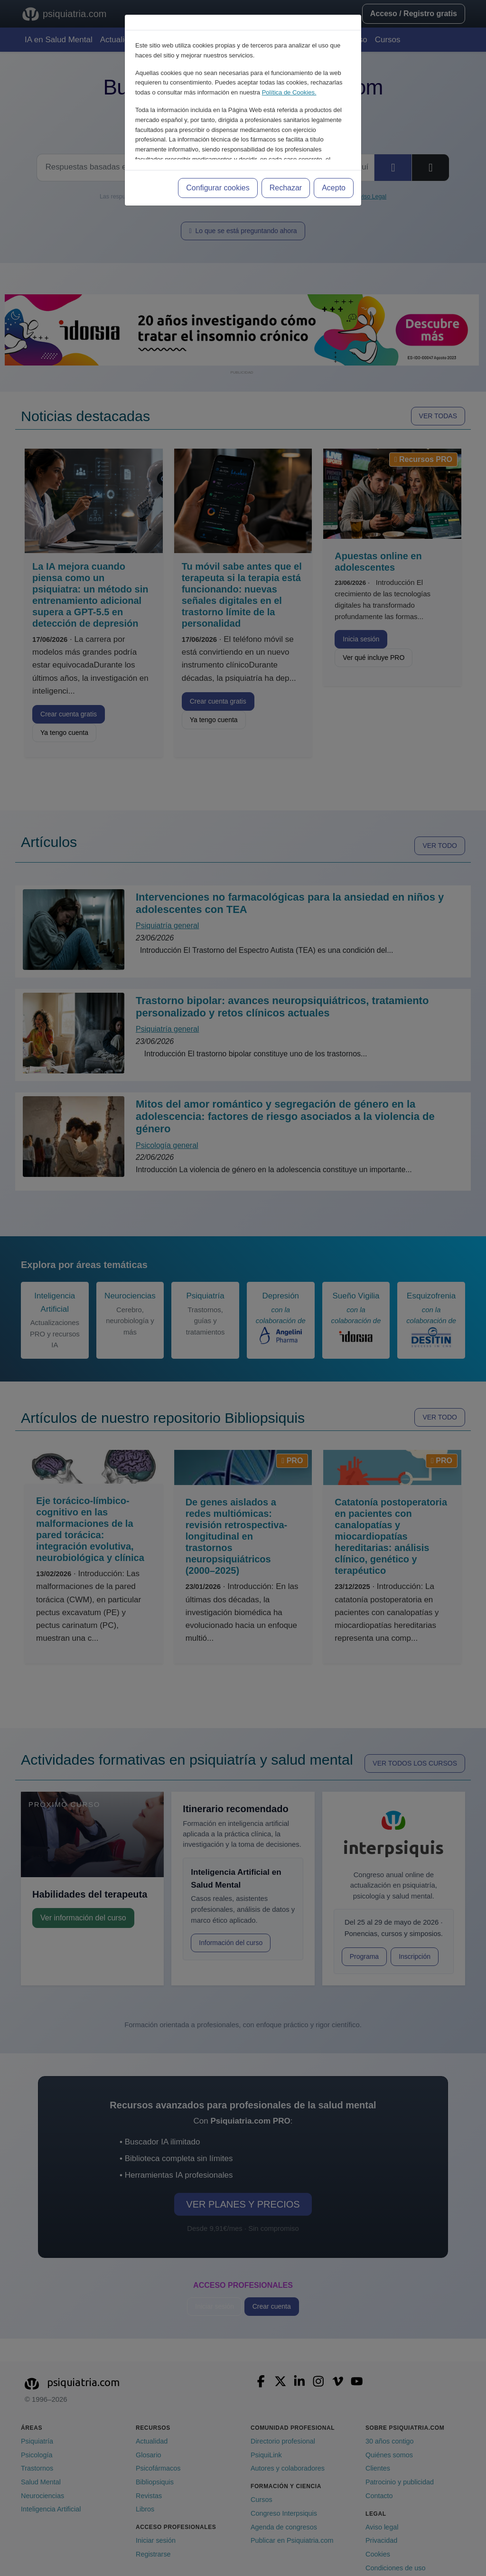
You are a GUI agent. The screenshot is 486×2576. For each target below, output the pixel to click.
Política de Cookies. (289, 92)
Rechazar (286, 188)
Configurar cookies (217, 188)
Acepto (334, 188)
